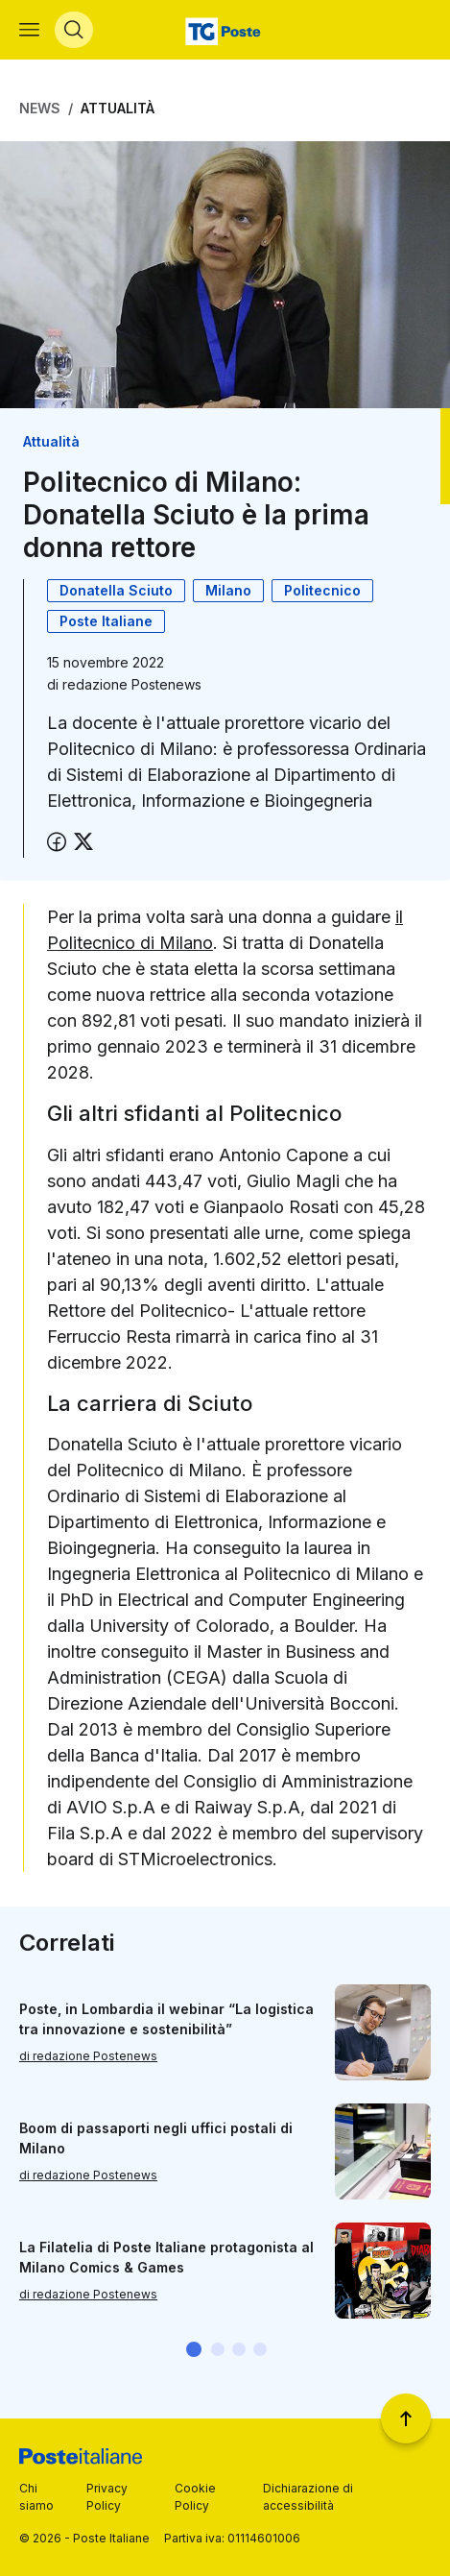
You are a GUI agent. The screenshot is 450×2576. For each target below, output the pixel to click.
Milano (228, 590)
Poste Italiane (106, 621)
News (39, 108)
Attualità (117, 108)
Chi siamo (36, 2497)
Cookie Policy (195, 2497)
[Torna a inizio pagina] (406, 2418)
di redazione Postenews (88, 2056)
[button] (193, 2349)
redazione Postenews (131, 684)
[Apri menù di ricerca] (74, 30)
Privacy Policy (107, 2497)
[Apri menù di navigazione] (29, 30)
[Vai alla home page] (225, 29)
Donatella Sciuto (116, 590)
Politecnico (322, 590)
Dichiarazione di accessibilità (308, 2497)
